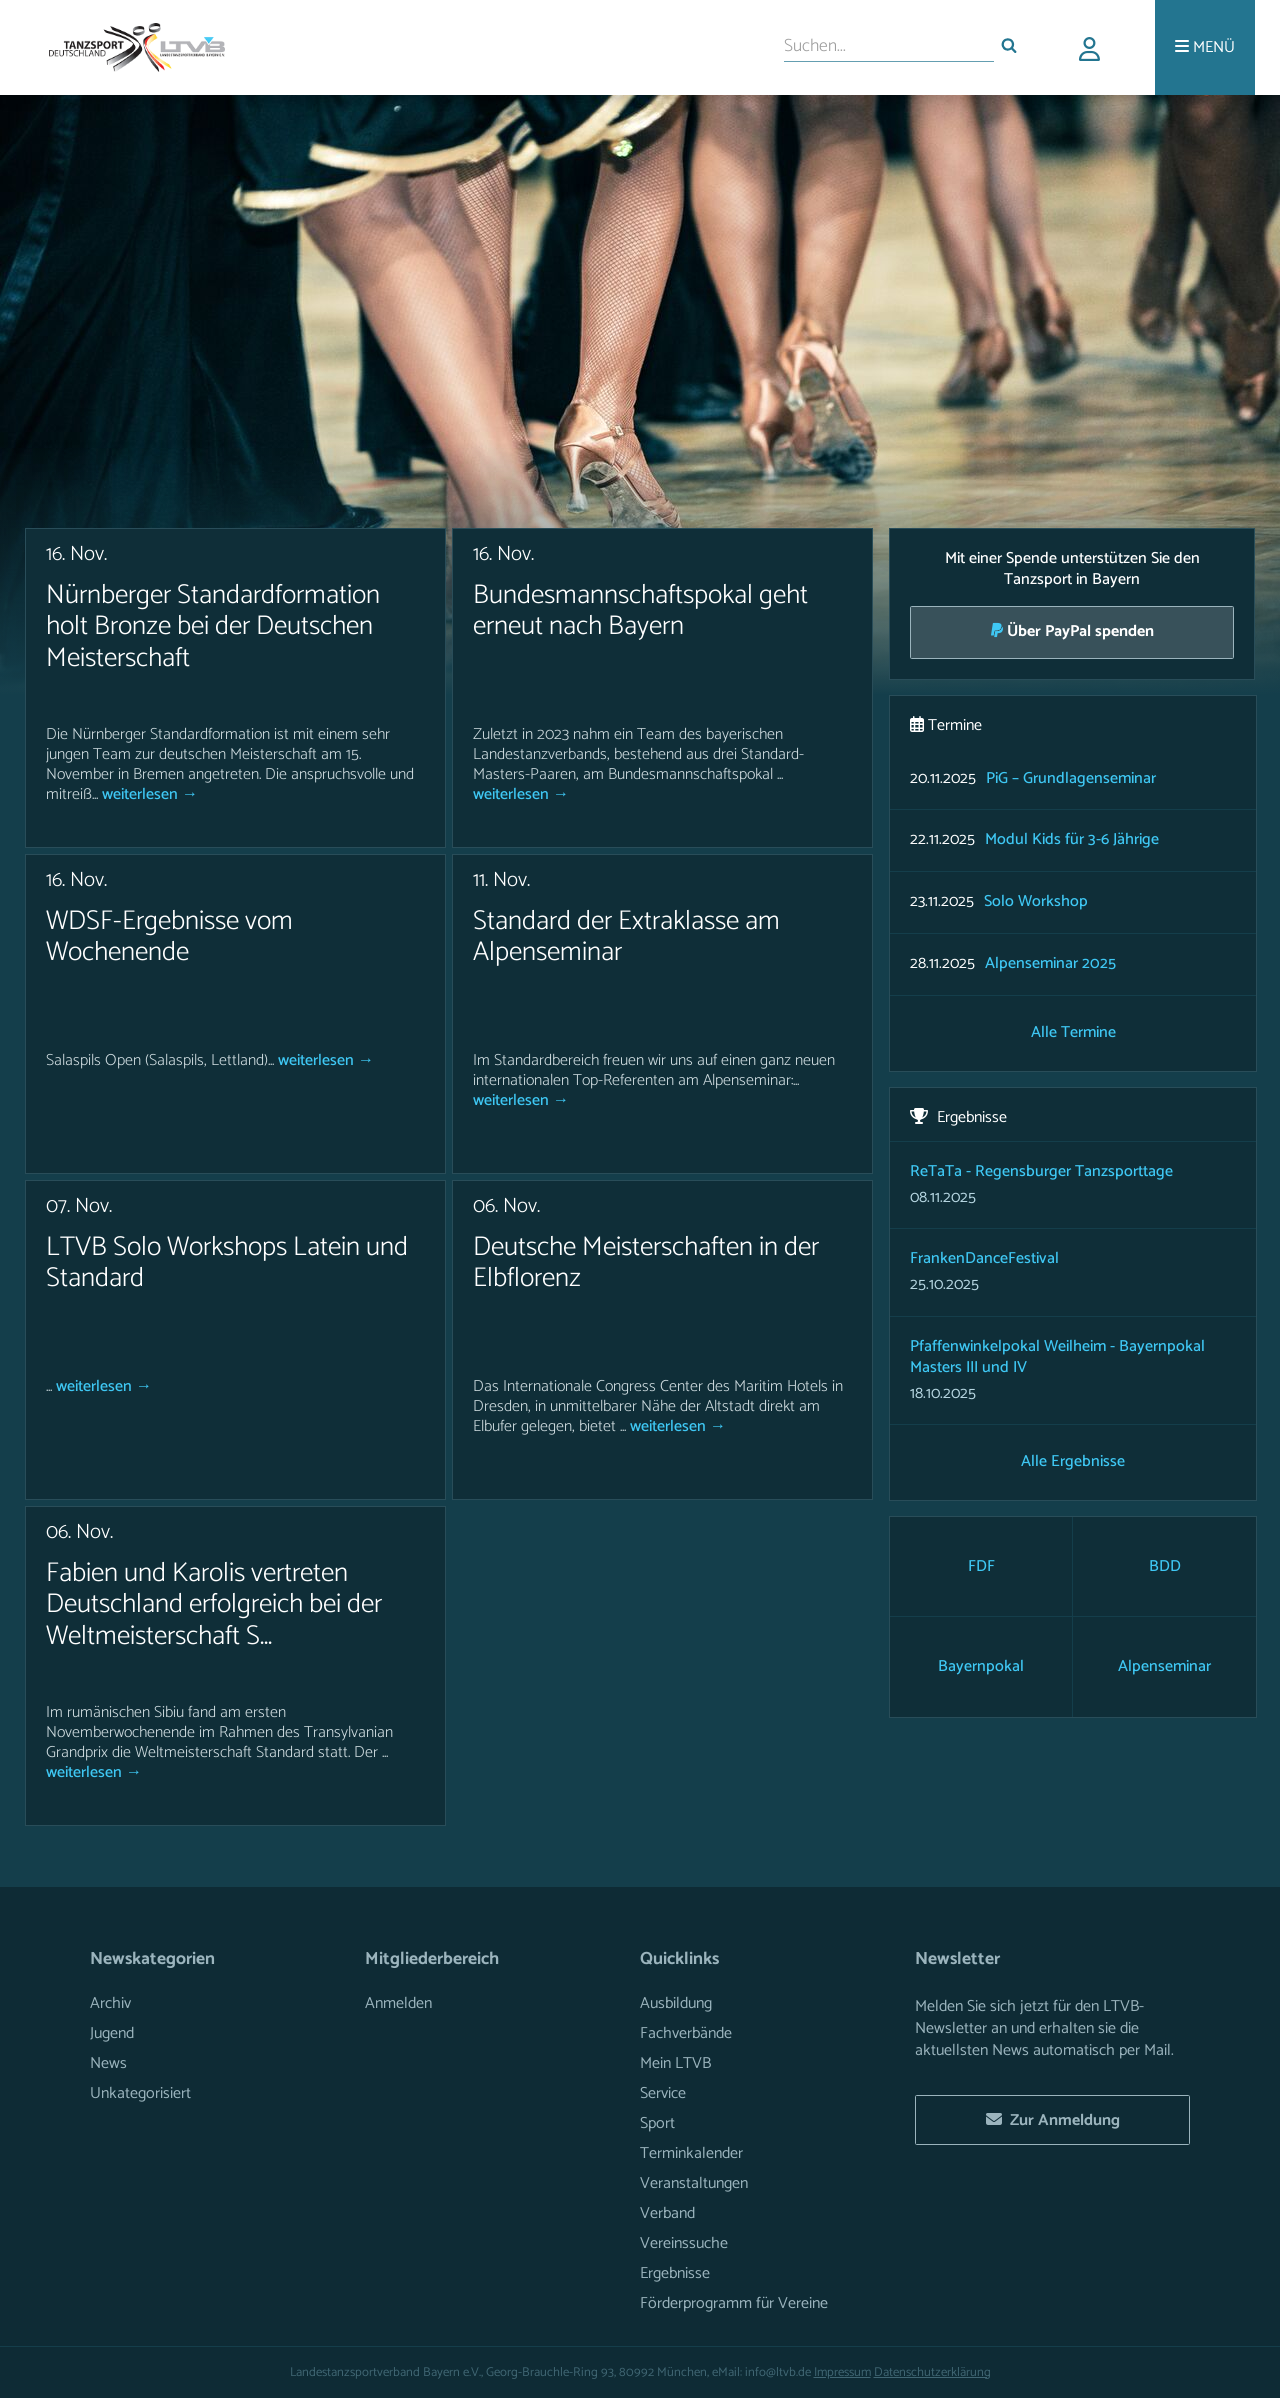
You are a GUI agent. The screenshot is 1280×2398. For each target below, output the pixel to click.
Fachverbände (686, 2033)
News (108, 2063)
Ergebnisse (675, 2273)
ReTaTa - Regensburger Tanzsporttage (1041, 1171)
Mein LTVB (675, 2063)
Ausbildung (676, 2003)
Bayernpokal (981, 1666)
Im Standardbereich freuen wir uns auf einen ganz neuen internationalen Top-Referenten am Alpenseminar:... (654, 1070)
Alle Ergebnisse (1073, 1462)
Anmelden (398, 2003)
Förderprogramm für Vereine (734, 2303)
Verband (667, 2213)
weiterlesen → (150, 794)
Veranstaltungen (694, 2183)
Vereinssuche (684, 2243)
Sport (657, 2123)
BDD (1165, 1566)
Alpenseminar (1164, 1666)
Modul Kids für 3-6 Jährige (1072, 840)
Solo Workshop (1036, 902)
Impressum (842, 2372)
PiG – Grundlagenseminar (1071, 779)
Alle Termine (1073, 1033)
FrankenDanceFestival (984, 1258)
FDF (981, 1566)
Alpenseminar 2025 (1050, 964)
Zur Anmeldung (1053, 2120)
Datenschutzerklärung (932, 2372)
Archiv (110, 2003)
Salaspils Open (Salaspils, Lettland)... (162, 1060)
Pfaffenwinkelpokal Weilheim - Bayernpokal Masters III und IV (1057, 1357)
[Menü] (1205, 47)
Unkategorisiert (140, 2093)
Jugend (112, 2033)
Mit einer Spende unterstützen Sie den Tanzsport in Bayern (1072, 601)
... (51, 1386)
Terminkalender (691, 2153)
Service (663, 2093)
